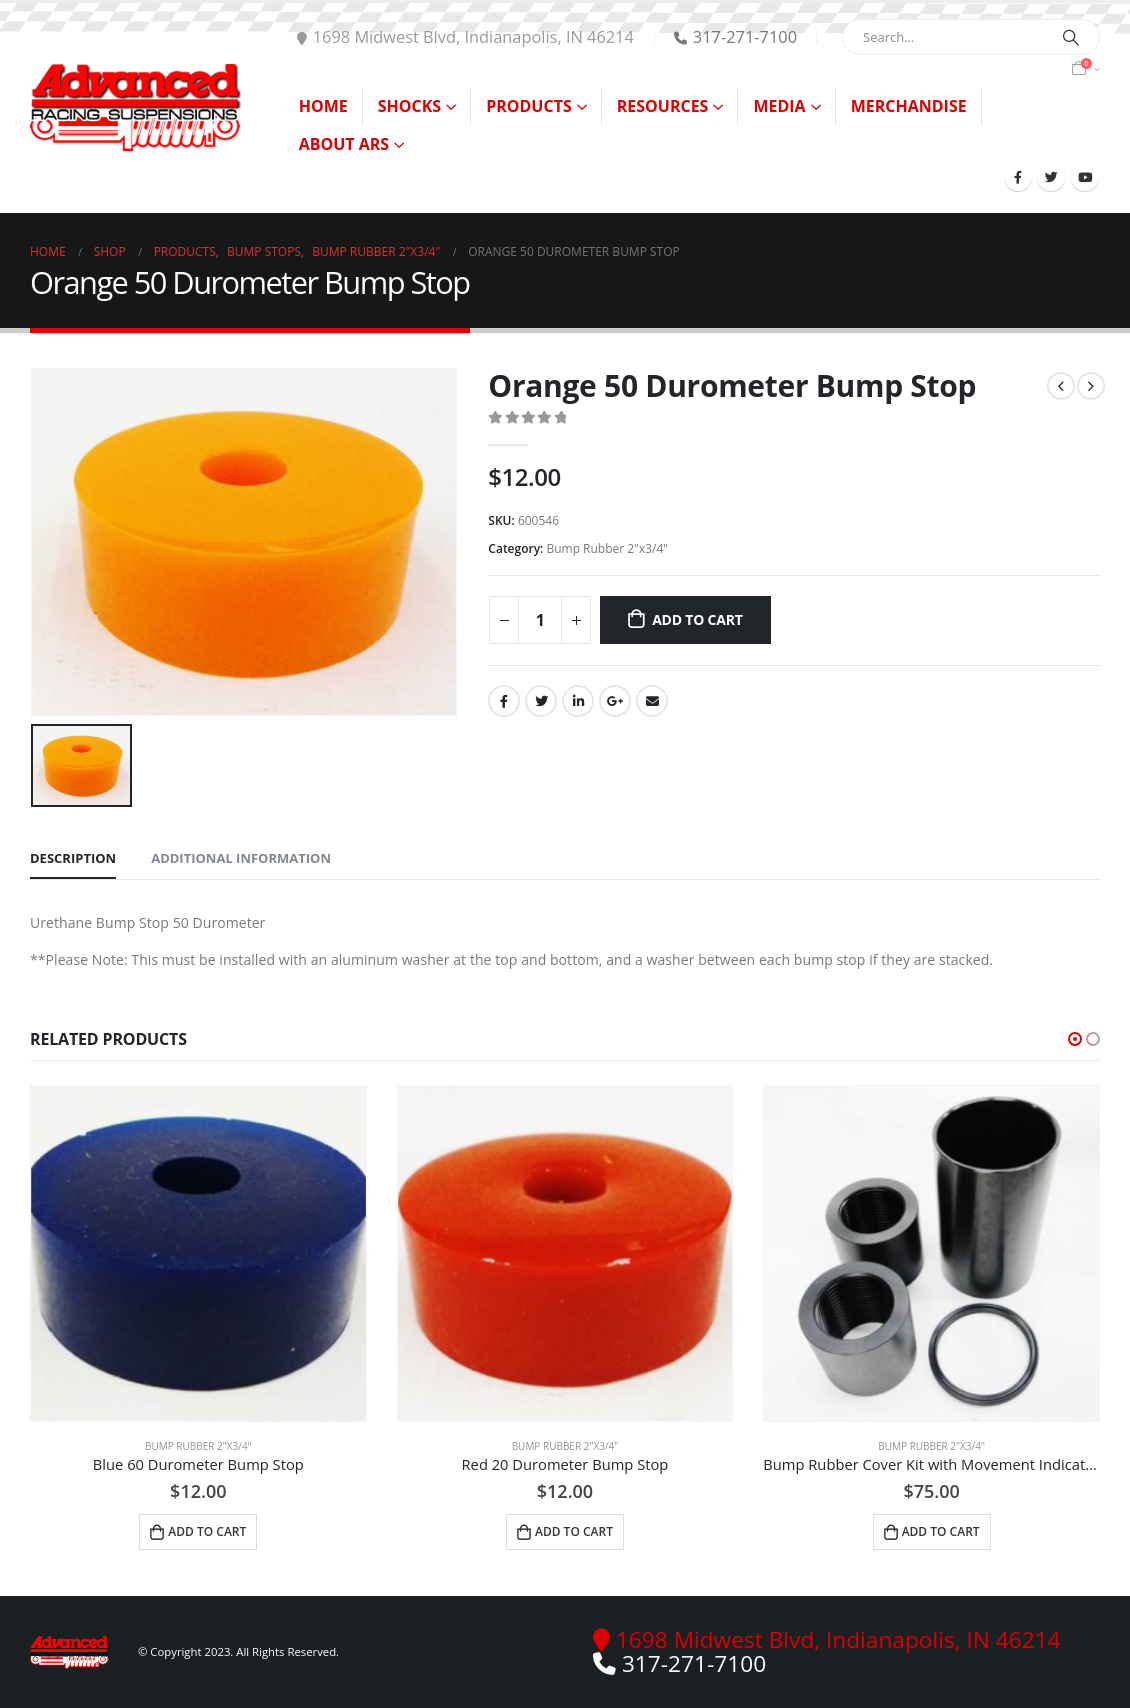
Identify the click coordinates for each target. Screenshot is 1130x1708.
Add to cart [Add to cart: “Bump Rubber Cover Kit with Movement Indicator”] (941, 1531)
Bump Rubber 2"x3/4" (607, 548)
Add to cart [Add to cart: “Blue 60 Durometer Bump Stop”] (207, 1531)
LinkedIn (578, 701)
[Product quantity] (540, 620)
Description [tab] (73, 858)
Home (323, 106)
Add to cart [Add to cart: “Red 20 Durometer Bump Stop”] (574, 1531)
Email (652, 701)
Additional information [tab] (241, 858)
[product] (198, 1253)
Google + (615, 701)
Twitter (541, 701)
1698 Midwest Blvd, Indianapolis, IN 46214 (465, 36)
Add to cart (697, 619)
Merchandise (909, 106)
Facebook (504, 701)
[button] (1075, 1039)
